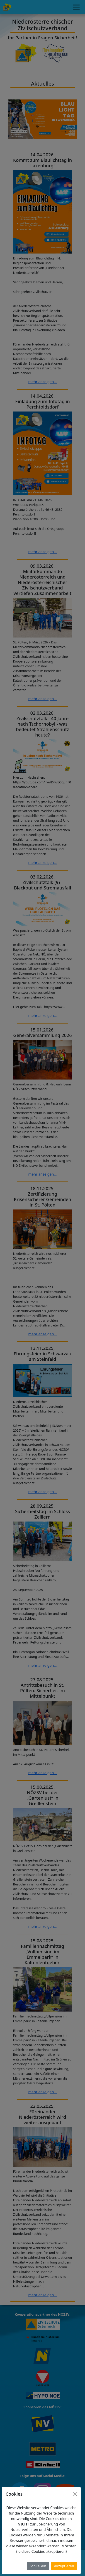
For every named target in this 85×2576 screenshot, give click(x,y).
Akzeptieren (64, 2565)
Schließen (38, 2565)
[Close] (75, 2494)
